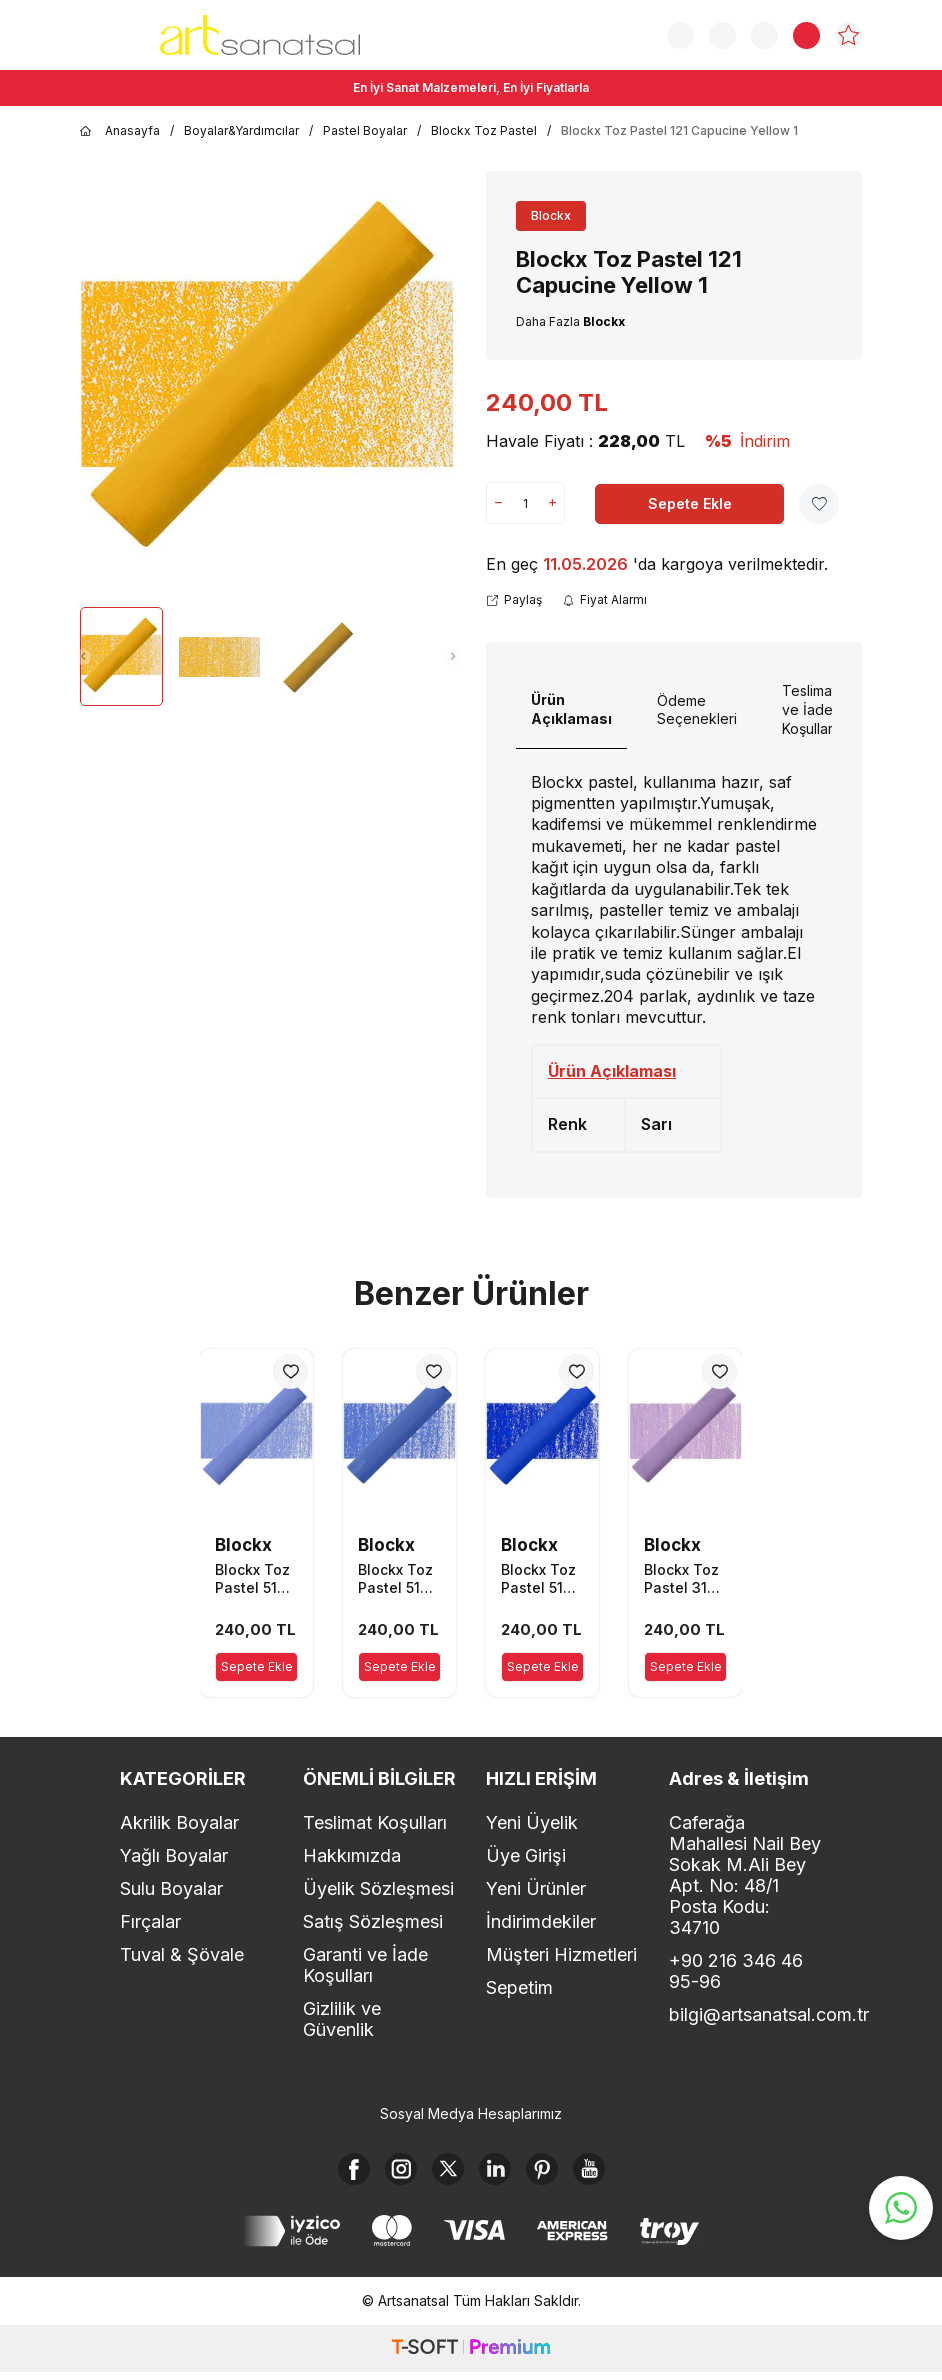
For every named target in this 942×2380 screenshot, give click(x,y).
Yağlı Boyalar (174, 1855)
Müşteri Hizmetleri (561, 1954)
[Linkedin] (499, 2173)
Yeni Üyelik (532, 1822)
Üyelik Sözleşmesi (378, 1888)
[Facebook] (334, 2173)
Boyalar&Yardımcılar (241, 130)
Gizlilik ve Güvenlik (342, 2019)
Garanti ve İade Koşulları (365, 1965)
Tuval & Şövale (182, 1954)
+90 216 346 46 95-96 (736, 1971)
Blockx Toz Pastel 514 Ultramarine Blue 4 (255, 1579)
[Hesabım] (764, 35)
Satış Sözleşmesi (373, 1921)
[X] (444, 2173)
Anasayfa (120, 131)
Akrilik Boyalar (179, 1822)
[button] (83, 657)
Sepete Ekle (690, 503)
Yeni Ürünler (536, 1888)
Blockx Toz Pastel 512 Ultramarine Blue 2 (541, 1579)
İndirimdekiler (541, 1921)
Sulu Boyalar (171, 1888)
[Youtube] (609, 2173)
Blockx (551, 215)
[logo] (260, 35)
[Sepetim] (806, 35)
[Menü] (95, 33)
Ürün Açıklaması (571, 709)
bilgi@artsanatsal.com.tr (745, 2014)
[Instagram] (389, 2173)
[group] (268, 381)
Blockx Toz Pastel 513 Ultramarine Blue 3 (398, 1579)
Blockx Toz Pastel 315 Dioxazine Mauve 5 (681, 1579)
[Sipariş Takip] (722, 35)
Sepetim (519, 1987)
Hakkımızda (352, 1855)
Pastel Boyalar (365, 130)
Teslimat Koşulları (375, 1822)
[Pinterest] (554, 2173)
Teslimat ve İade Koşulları (809, 709)
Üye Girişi (526, 1855)
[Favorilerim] (848, 35)
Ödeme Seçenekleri (697, 710)
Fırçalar (150, 1921)
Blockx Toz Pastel (484, 130)
